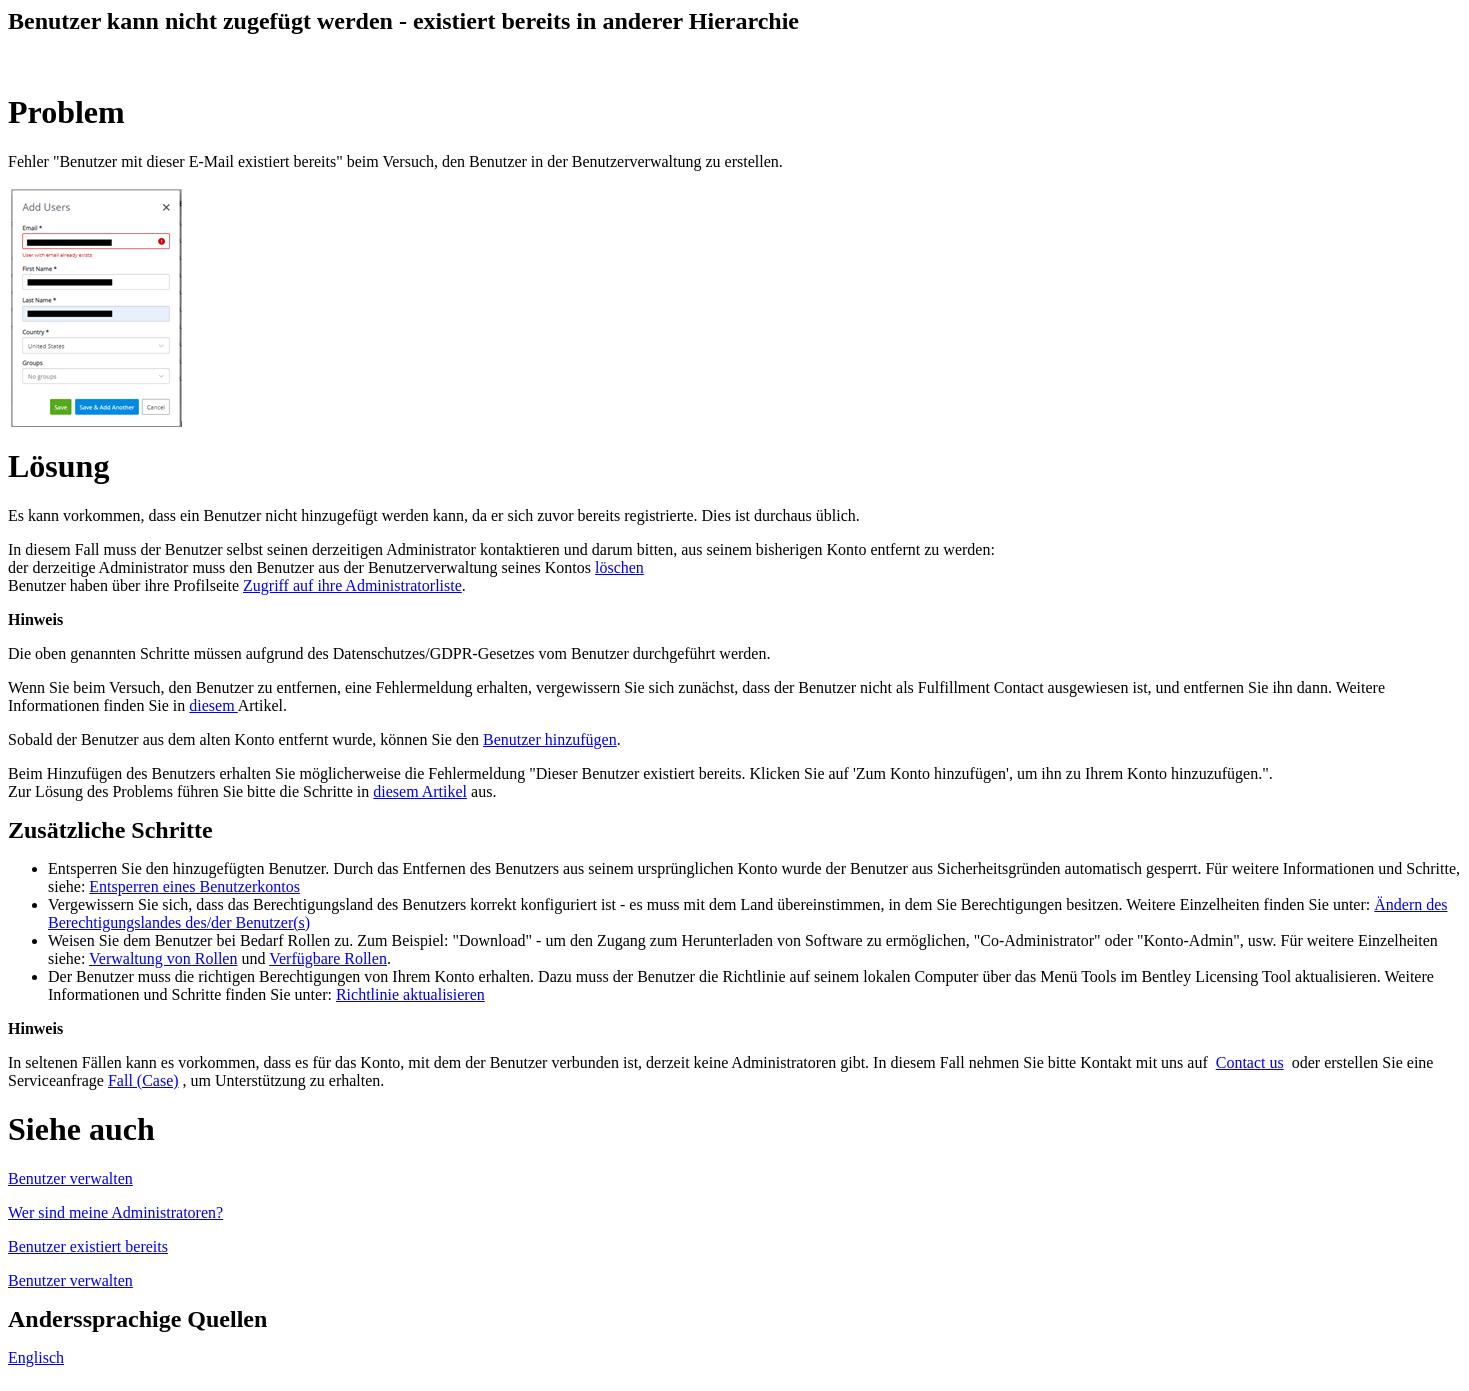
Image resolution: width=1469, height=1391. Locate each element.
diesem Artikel (420, 791)
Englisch (36, 1357)
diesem (213, 705)
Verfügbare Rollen (328, 958)
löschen (619, 567)
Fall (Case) (143, 1080)
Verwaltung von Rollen (163, 958)
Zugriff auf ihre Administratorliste (352, 585)
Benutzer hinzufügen (550, 739)
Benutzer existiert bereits (88, 1246)
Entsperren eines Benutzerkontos (194, 886)
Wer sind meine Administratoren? (115, 1212)
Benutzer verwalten (70, 1178)
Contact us (1250, 1062)
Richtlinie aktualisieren (410, 994)
